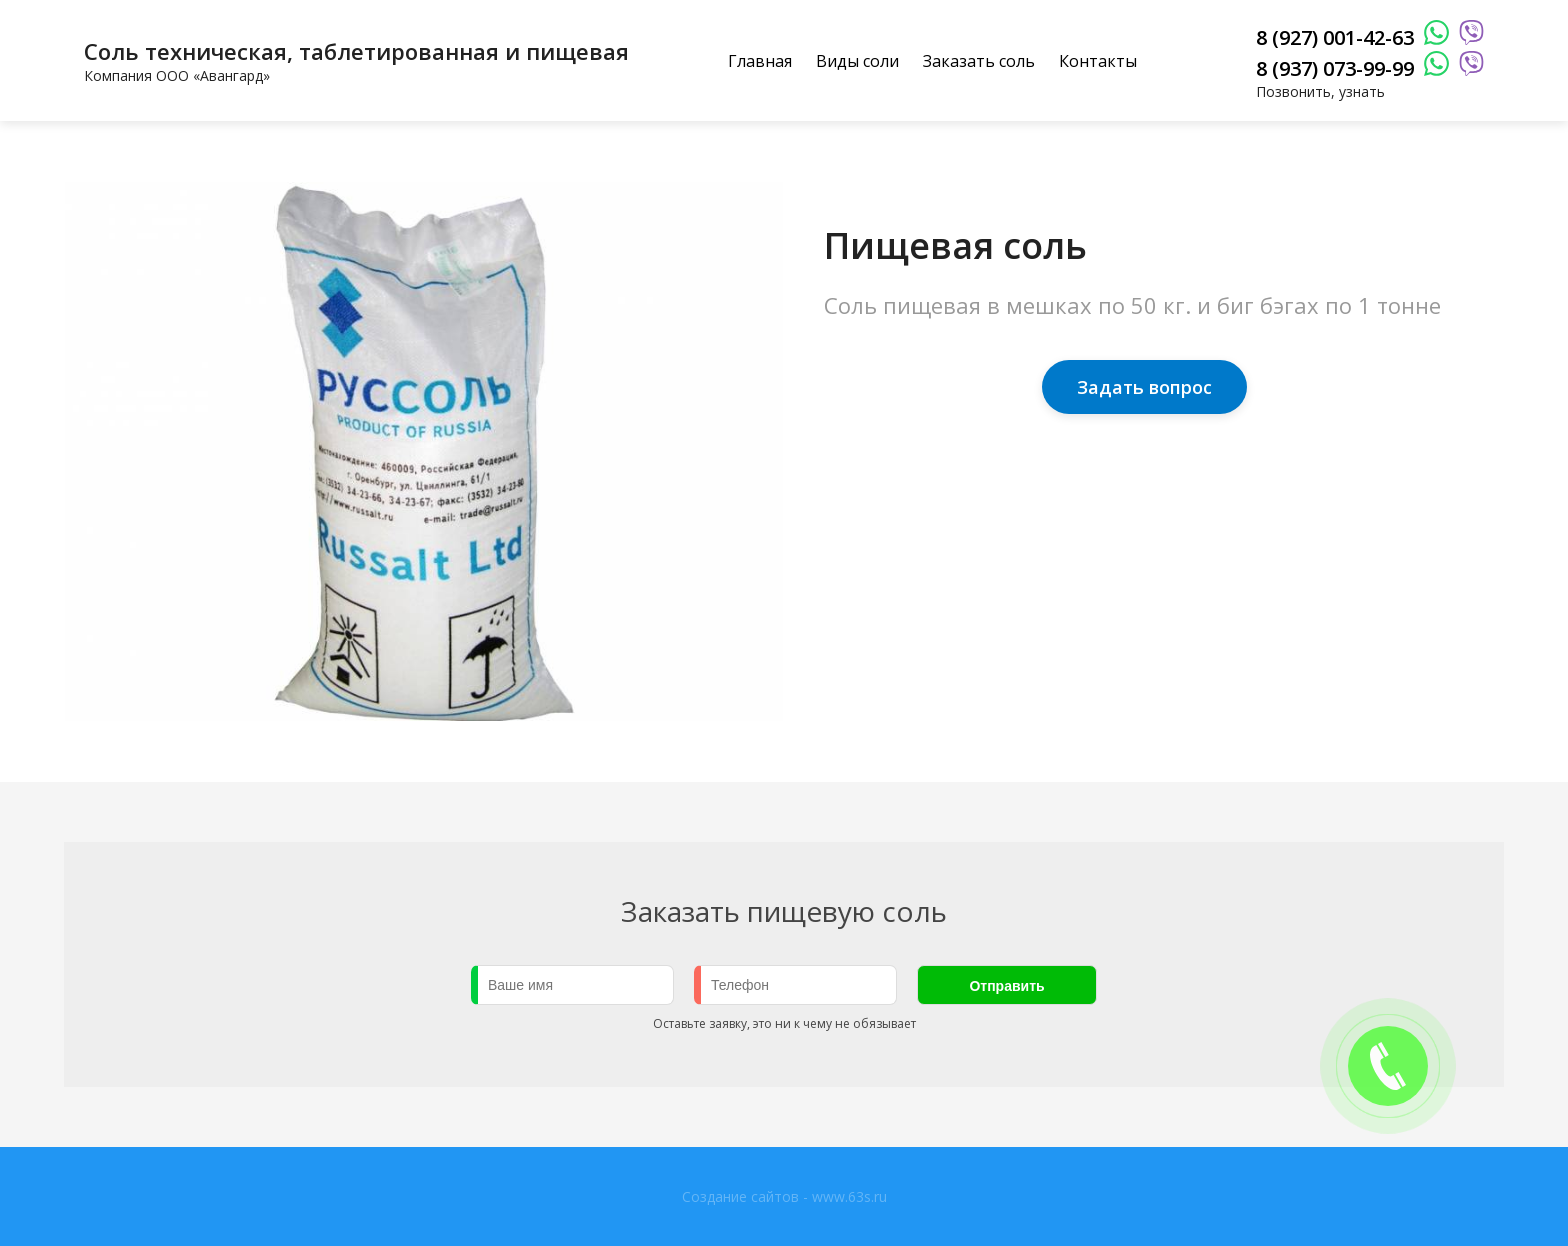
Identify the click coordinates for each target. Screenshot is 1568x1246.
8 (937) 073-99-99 (1335, 68)
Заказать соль (979, 61)
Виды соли (857, 61)
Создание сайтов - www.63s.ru (784, 1196)
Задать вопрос (1144, 387)
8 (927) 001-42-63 (1335, 37)
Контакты (1098, 61)
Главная (760, 61)
